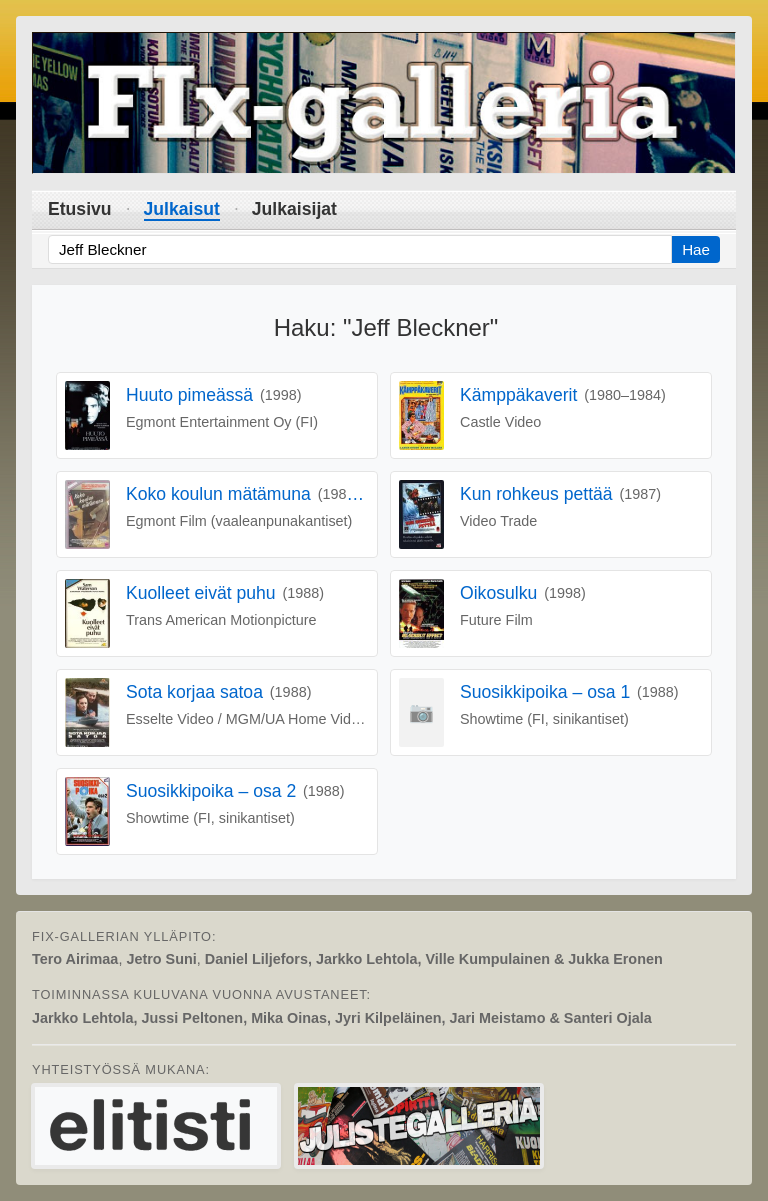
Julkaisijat (294, 209)
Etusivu (80, 209)
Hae (696, 249)
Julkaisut (182, 209)
